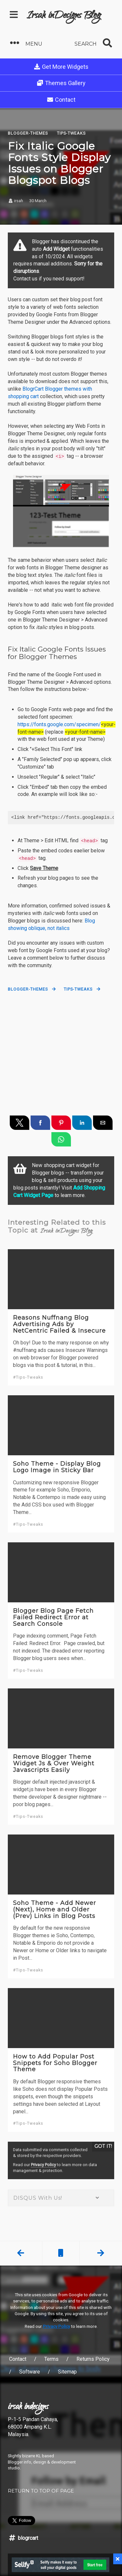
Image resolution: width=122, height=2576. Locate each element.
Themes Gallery (61, 83)
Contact (61, 99)
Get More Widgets (61, 66)
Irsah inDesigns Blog (64, 16)
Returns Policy (93, 2359)
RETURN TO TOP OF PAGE (41, 2491)
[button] (33, 43)
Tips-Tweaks (78, 989)
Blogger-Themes (28, 989)
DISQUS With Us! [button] (61, 2198)
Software (29, 2372)
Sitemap (67, 2372)
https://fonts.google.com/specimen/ (59, 724)
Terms (51, 2359)
